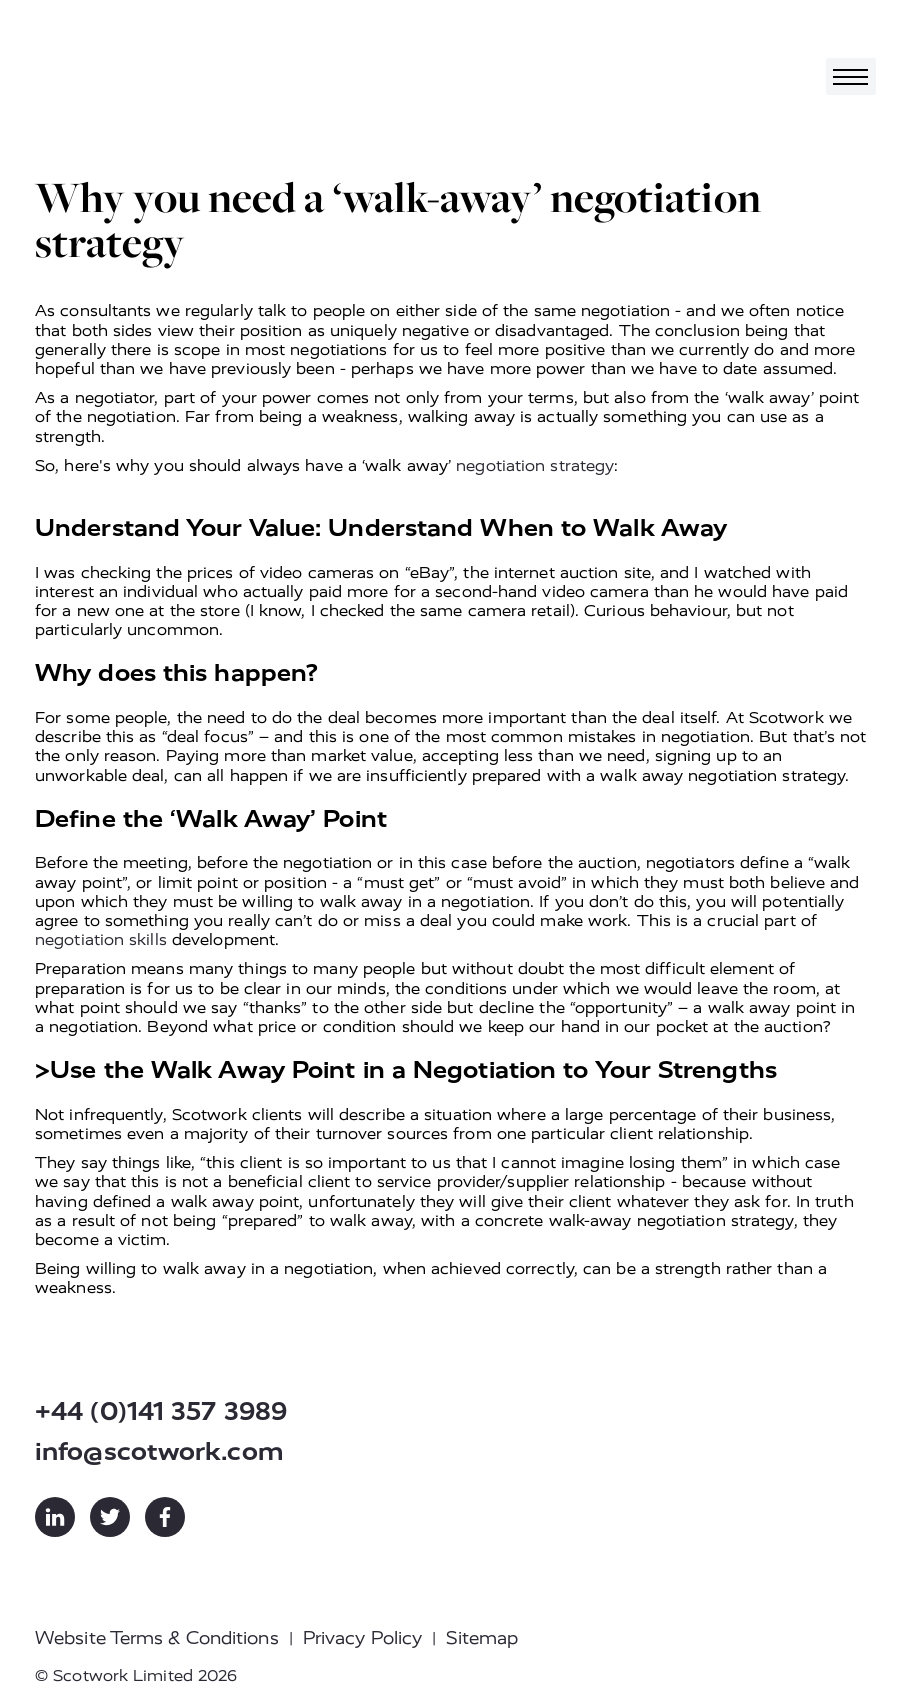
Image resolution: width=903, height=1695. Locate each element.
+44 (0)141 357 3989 (161, 1411)
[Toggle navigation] (851, 76)
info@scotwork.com (159, 1451)
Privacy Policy (362, 1638)
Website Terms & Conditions (157, 1638)
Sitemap (482, 1638)
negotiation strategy (535, 465)
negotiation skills (101, 939)
